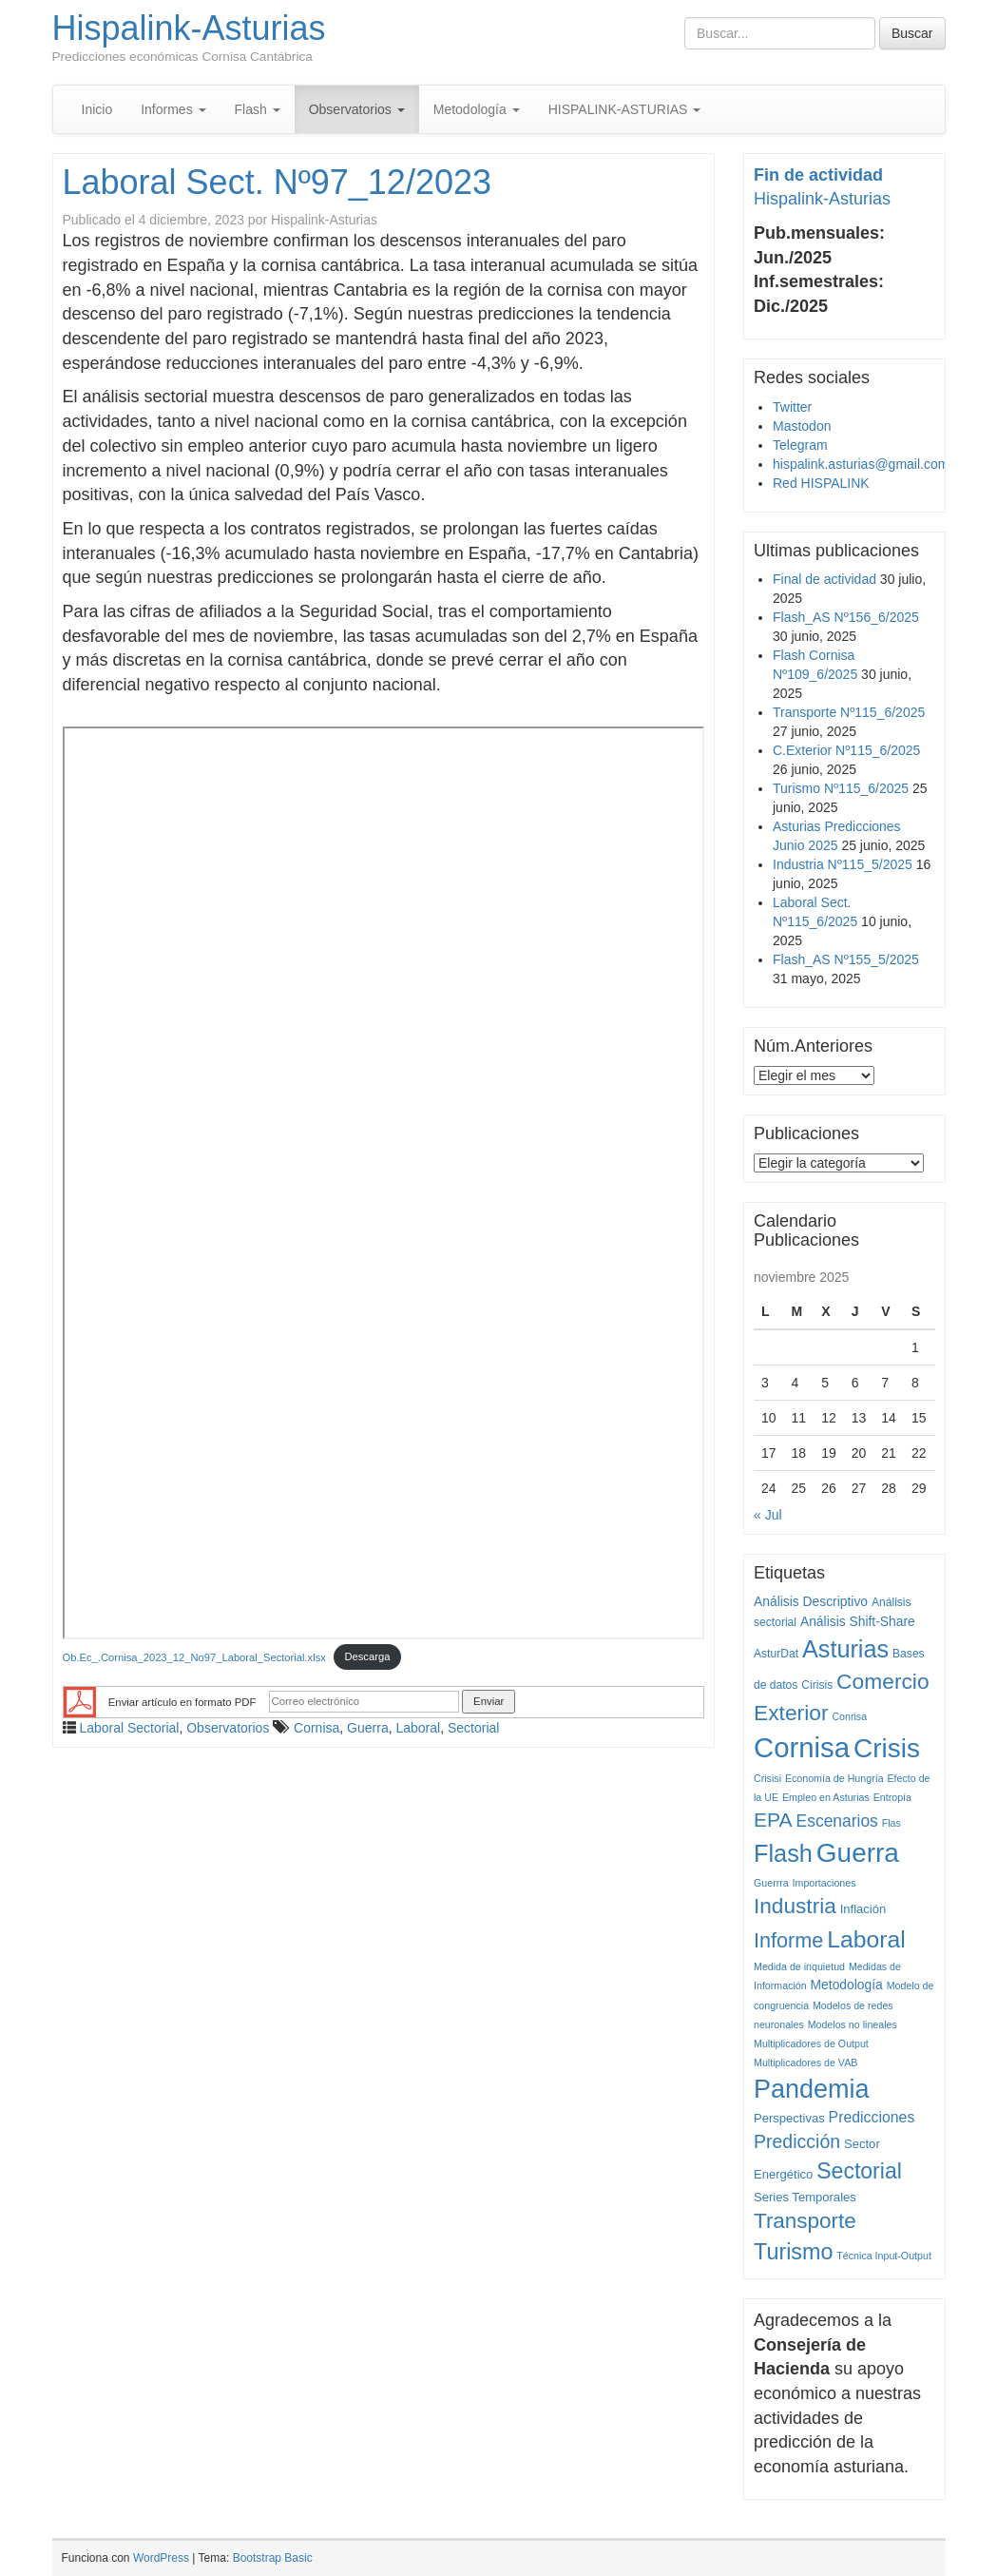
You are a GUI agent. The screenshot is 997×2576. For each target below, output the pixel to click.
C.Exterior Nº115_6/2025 (846, 750)
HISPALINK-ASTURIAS (624, 109)
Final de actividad (824, 579)
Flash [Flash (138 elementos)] (783, 1853)
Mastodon (802, 426)
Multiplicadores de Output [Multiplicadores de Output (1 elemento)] (811, 2043)
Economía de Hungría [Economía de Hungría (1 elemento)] (834, 1778)
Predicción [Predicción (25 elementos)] (797, 2141)
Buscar (912, 33)
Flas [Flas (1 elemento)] (891, 1823)
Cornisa (316, 1727)
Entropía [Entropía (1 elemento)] (892, 1797)
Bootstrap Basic (273, 2558)
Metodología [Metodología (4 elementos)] (847, 1984)
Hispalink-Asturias (189, 28)
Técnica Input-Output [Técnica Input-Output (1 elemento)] (883, 2255)
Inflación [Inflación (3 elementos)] (863, 1909)
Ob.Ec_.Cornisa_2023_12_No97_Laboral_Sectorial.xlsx (194, 1656)
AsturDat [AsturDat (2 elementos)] (776, 1653)
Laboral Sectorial (129, 1727)
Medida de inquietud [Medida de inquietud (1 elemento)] (799, 1966)
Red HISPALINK (821, 483)
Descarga (367, 1656)
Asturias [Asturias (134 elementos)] (845, 1649)
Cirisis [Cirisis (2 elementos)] (817, 1685)
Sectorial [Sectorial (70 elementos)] (859, 2171)
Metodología (476, 109)
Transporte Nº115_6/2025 (849, 712)
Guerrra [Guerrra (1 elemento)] (771, 1882)
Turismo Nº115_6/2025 (841, 788)
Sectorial (473, 1727)
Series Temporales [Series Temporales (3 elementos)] (805, 2197)
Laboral (417, 1727)
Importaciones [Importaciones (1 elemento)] (824, 1882)
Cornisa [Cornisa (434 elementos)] (802, 1747)
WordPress (161, 2558)
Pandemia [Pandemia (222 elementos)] (812, 2089)
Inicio (97, 109)
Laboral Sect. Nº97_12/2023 (277, 182)
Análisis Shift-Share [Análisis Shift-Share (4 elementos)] (857, 1621)
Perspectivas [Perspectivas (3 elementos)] (789, 2118)
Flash (257, 109)
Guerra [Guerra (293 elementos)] (857, 1853)
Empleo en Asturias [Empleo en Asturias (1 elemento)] (826, 1797)
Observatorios (357, 109)
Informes (173, 109)
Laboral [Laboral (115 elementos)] (866, 1939)
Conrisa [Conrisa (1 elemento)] (849, 1716)
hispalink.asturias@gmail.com (861, 464)
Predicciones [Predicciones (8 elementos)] (872, 2117)
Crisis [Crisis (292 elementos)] (886, 1748)
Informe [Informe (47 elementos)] (788, 1940)
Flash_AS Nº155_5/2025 (846, 959)
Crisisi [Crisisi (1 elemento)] (767, 1778)
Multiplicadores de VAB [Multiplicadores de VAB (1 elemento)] (805, 2062)
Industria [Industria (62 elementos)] (795, 1906)
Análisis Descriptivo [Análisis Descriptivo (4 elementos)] (811, 1601)
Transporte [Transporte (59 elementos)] (805, 2221)
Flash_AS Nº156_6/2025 (846, 617)
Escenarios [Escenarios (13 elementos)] (837, 1820)
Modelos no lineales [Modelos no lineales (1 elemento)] (852, 2024)
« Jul (768, 1514)
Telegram (800, 445)
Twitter (792, 407)
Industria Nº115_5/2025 (842, 864)
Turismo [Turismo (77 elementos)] (793, 2251)
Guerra (368, 1727)
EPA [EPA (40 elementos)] (773, 1819)
